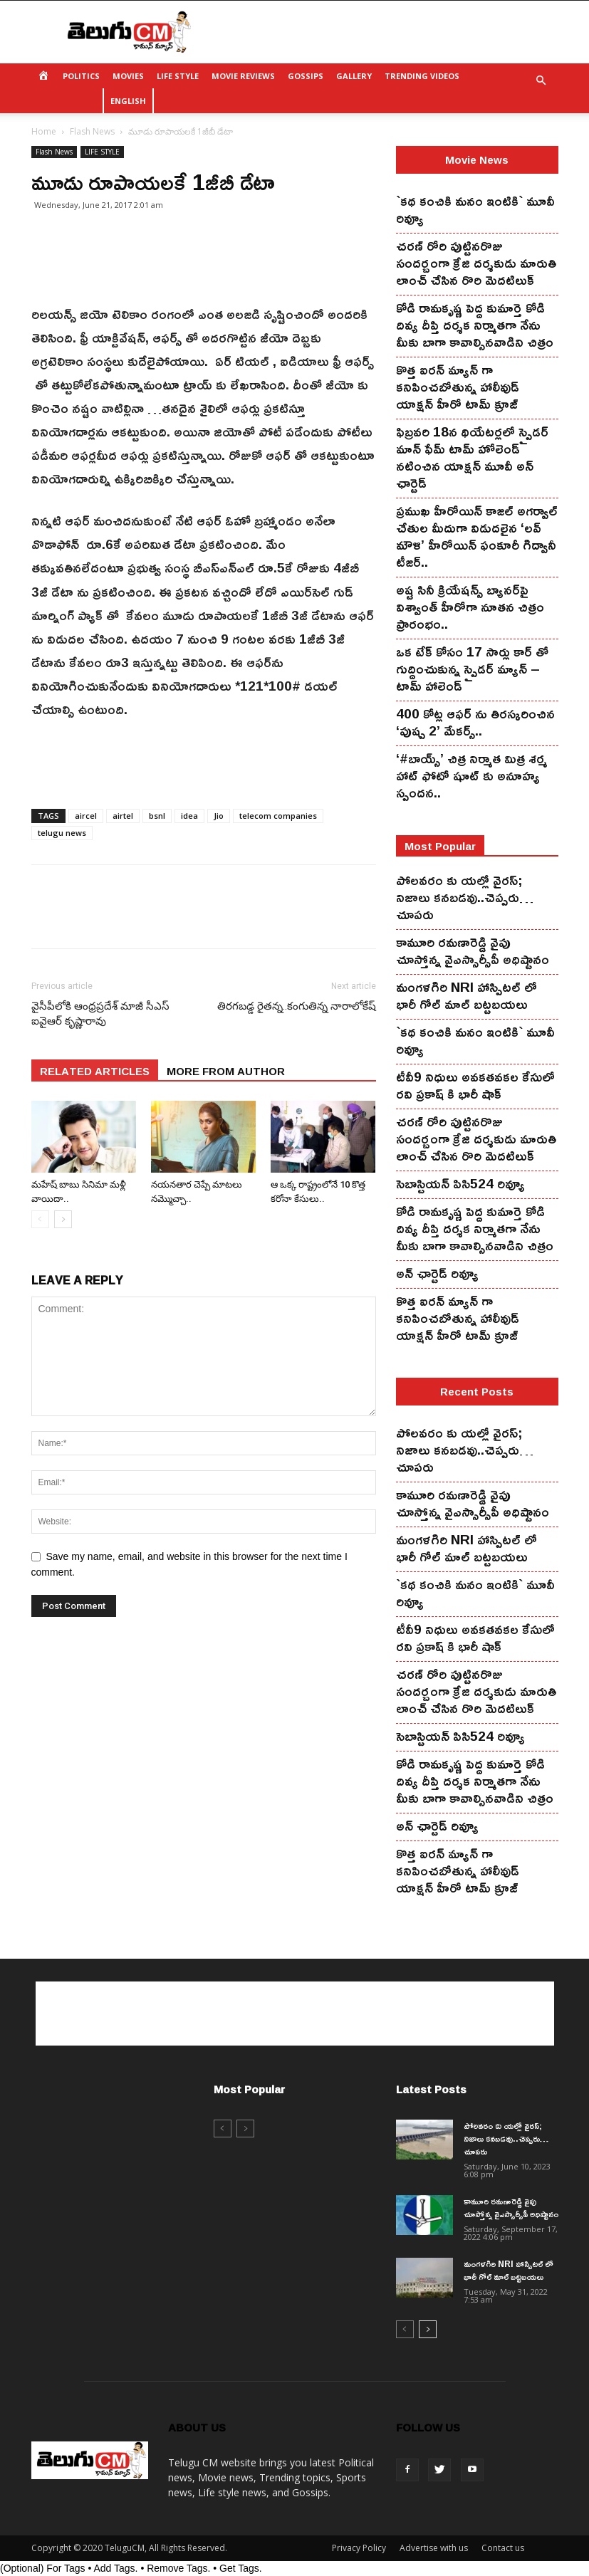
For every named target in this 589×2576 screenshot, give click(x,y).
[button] (541, 81)
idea (189, 815)
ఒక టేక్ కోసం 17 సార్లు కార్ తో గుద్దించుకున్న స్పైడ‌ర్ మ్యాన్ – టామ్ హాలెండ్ (472, 668)
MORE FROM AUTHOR (226, 1070)
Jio (219, 815)
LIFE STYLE (178, 75)
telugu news (62, 832)
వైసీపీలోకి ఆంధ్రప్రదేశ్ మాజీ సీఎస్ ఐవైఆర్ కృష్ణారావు (100, 1013)
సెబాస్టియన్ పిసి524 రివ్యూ (460, 1183)
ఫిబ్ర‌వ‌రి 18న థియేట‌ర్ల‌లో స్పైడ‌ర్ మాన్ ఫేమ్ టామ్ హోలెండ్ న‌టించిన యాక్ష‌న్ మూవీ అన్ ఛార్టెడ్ (472, 457)
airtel (123, 815)
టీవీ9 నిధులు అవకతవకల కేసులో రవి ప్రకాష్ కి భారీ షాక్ (475, 1085)
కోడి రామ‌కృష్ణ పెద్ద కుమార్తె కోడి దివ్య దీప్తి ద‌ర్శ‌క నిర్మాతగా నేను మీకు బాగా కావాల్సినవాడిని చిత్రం (474, 325)
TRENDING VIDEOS (422, 75)
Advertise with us (434, 2548)
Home (43, 131)
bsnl (157, 815)
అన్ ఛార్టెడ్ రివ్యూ (437, 1273)
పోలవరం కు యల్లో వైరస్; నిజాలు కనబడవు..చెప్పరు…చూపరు (464, 897)
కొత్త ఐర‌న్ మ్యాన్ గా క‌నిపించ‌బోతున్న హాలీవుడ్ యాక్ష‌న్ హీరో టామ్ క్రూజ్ (457, 387)
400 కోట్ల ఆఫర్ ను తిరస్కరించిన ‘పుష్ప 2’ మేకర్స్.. (475, 722)
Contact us (502, 2548)
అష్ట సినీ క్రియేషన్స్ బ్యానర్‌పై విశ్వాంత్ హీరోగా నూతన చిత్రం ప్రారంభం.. (470, 607)
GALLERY (354, 75)
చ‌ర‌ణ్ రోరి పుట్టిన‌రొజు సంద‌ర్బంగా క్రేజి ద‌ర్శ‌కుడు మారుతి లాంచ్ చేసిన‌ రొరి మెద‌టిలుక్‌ (476, 263)
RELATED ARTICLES (95, 1070)
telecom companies (278, 815)
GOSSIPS (305, 75)
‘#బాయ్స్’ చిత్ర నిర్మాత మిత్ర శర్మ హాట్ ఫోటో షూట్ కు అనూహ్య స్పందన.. (471, 775)
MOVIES (128, 75)
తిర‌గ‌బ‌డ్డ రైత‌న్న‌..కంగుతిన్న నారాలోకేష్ (296, 1006)
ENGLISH (128, 100)
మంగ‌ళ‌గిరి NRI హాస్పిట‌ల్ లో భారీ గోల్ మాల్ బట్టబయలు (466, 995)
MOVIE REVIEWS (243, 75)
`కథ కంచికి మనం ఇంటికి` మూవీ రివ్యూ (475, 209)
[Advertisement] (391, 32)
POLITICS (81, 75)
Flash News (92, 131)
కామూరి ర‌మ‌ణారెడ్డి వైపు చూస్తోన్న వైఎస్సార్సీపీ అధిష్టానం (472, 950)
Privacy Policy (359, 2548)
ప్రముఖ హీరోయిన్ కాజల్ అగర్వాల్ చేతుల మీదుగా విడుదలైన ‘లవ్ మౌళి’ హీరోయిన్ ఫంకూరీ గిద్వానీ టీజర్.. (477, 536)
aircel (86, 815)
